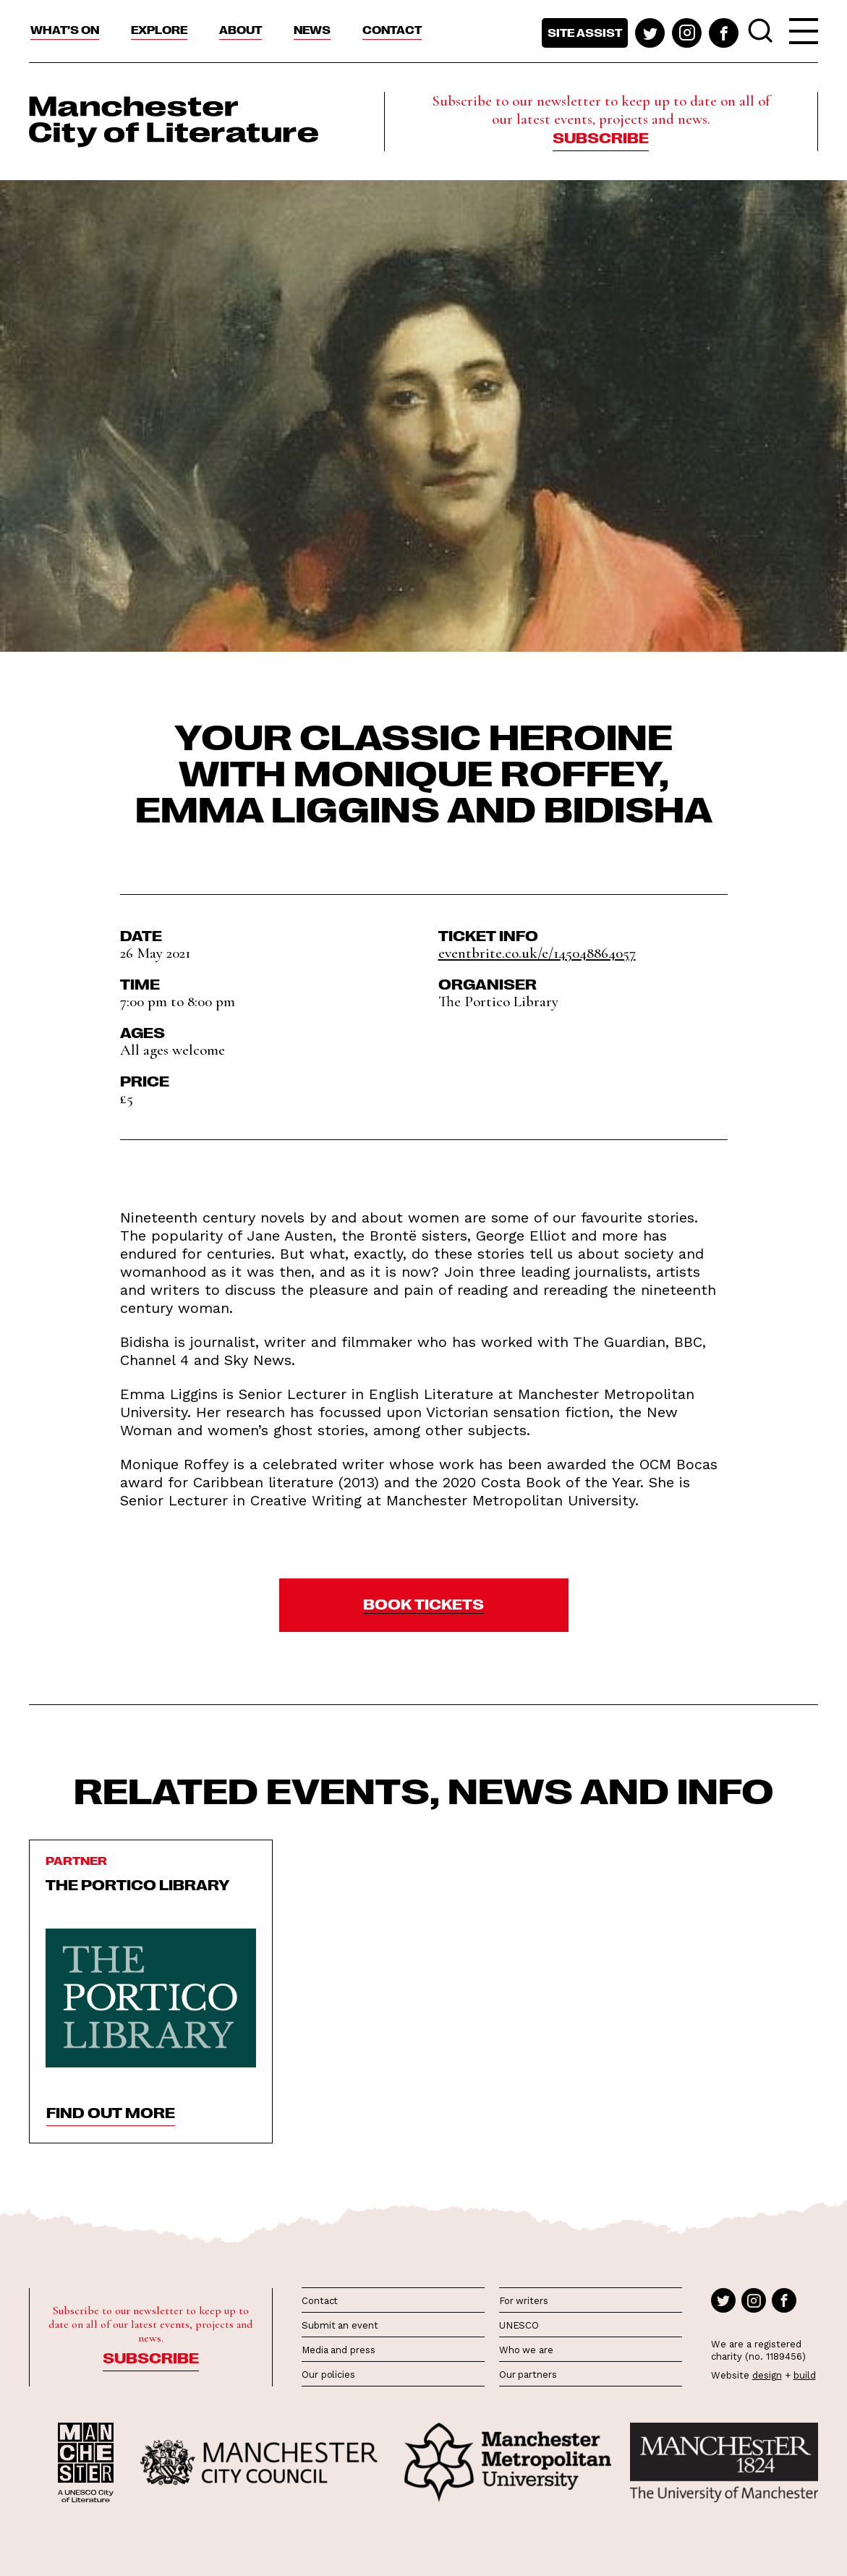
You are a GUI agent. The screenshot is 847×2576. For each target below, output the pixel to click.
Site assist (585, 32)
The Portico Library (138, 1883)
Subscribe (601, 136)
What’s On (64, 29)
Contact (392, 29)
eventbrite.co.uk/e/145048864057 (537, 953)
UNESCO (519, 2325)
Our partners (528, 2374)
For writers (523, 2300)
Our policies (328, 2374)
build (804, 2375)
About (240, 29)
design (767, 2375)
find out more (110, 2111)
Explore (159, 29)
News (312, 29)
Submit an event (340, 2325)
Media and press (338, 2350)
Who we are (526, 2350)
